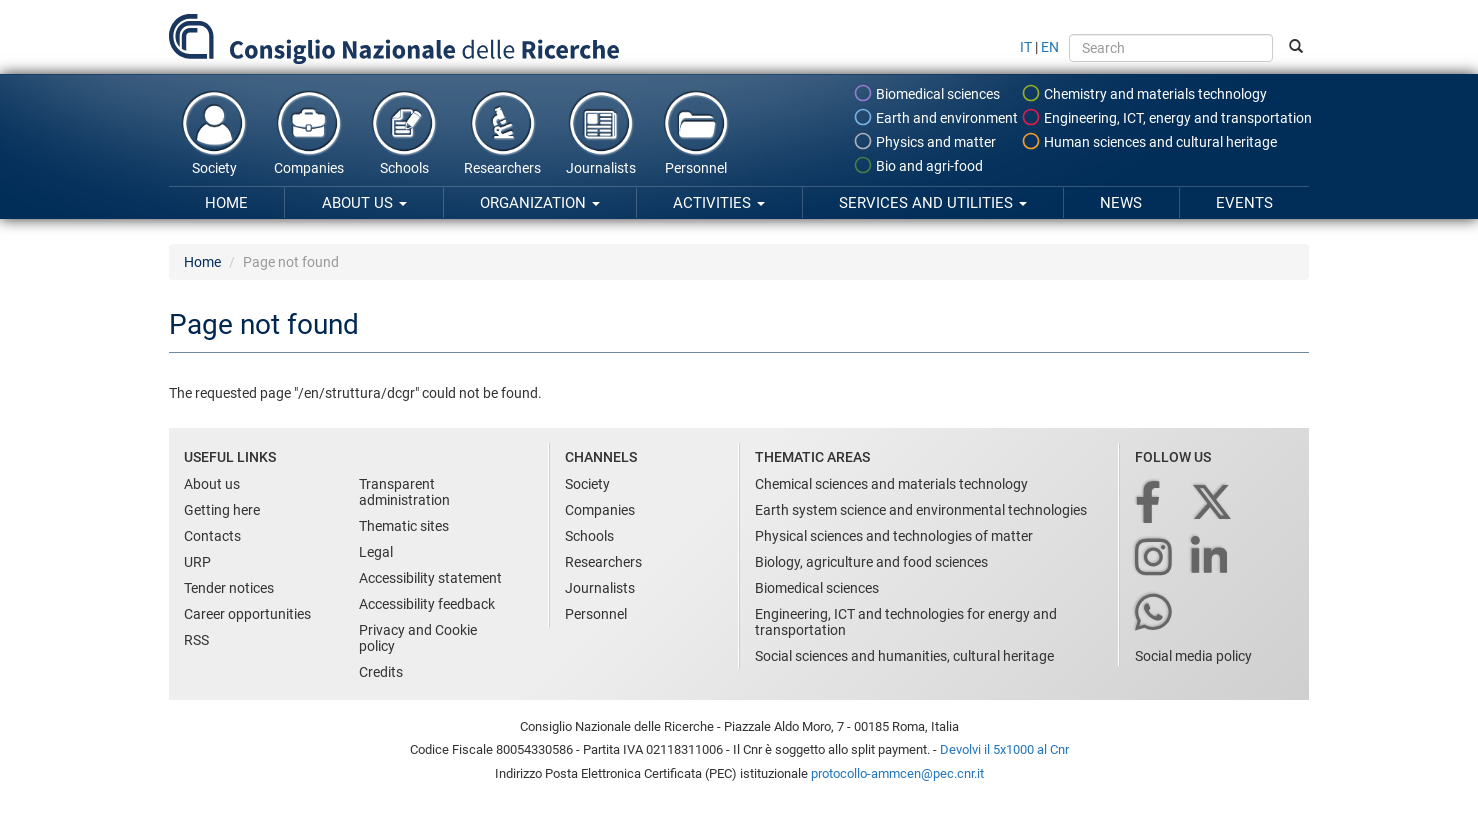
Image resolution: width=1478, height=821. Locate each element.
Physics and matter (924, 141)
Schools (404, 132)
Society (214, 132)
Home (226, 203)
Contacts (212, 536)
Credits (381, 672)
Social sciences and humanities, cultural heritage (904, 656)
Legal (376, 552)
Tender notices (229, 588)
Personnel (696, 132)
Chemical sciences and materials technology (891, 484)
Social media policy (1193, 656)
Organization (540, 203)
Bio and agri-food (918, 165)
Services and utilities (933, 203)
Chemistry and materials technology (1144, 93)
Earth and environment (935, 117)
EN (1050, 47)
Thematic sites (404, 526)
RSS (196, 640)
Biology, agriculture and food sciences (871, 562)
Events (1244, 203)
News (1121, 203)
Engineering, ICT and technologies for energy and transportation (906, 622)
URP (197, 562)
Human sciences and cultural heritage (1149, 141)
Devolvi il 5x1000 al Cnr (1004, 749)
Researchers (502, 132)
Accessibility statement (430, 578)
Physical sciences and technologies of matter (894, 536)
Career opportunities (247, 614)
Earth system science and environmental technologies (921, 510)
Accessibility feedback (427, 604)
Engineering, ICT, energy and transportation (1166, 117)
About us (364, 203)
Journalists (601, 132)
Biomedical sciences (926, 93)
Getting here (222, 510)
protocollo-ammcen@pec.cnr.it (897, 773)
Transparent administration (404, 492)
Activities (719, 203)
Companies (309, 132)
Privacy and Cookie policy (418, 638)
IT (1026, 47)
